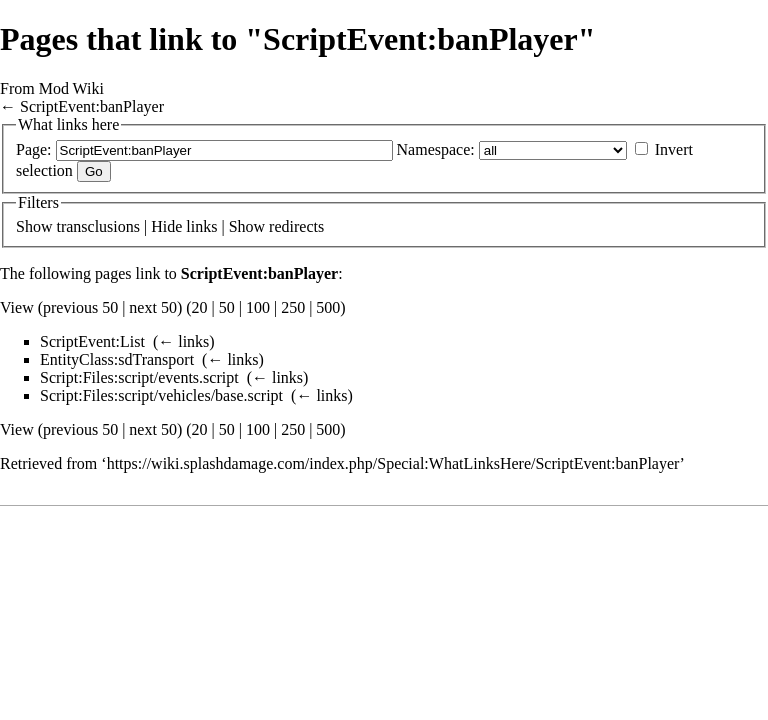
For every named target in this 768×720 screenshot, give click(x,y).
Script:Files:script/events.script (139, 377)
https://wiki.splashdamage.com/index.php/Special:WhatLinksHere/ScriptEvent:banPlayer (393, 463)
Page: (34, 149)
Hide (166, 226)
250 (293, 307)
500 (328, 307)
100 (258, 307)
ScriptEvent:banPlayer (92, 106)
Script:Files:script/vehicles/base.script (161, 395)
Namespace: (436, 149)
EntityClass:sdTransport (117, 359)
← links (183, 341)
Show (34, 226)
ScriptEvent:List (92, 341)
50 (227, 307)
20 (200, 307)
